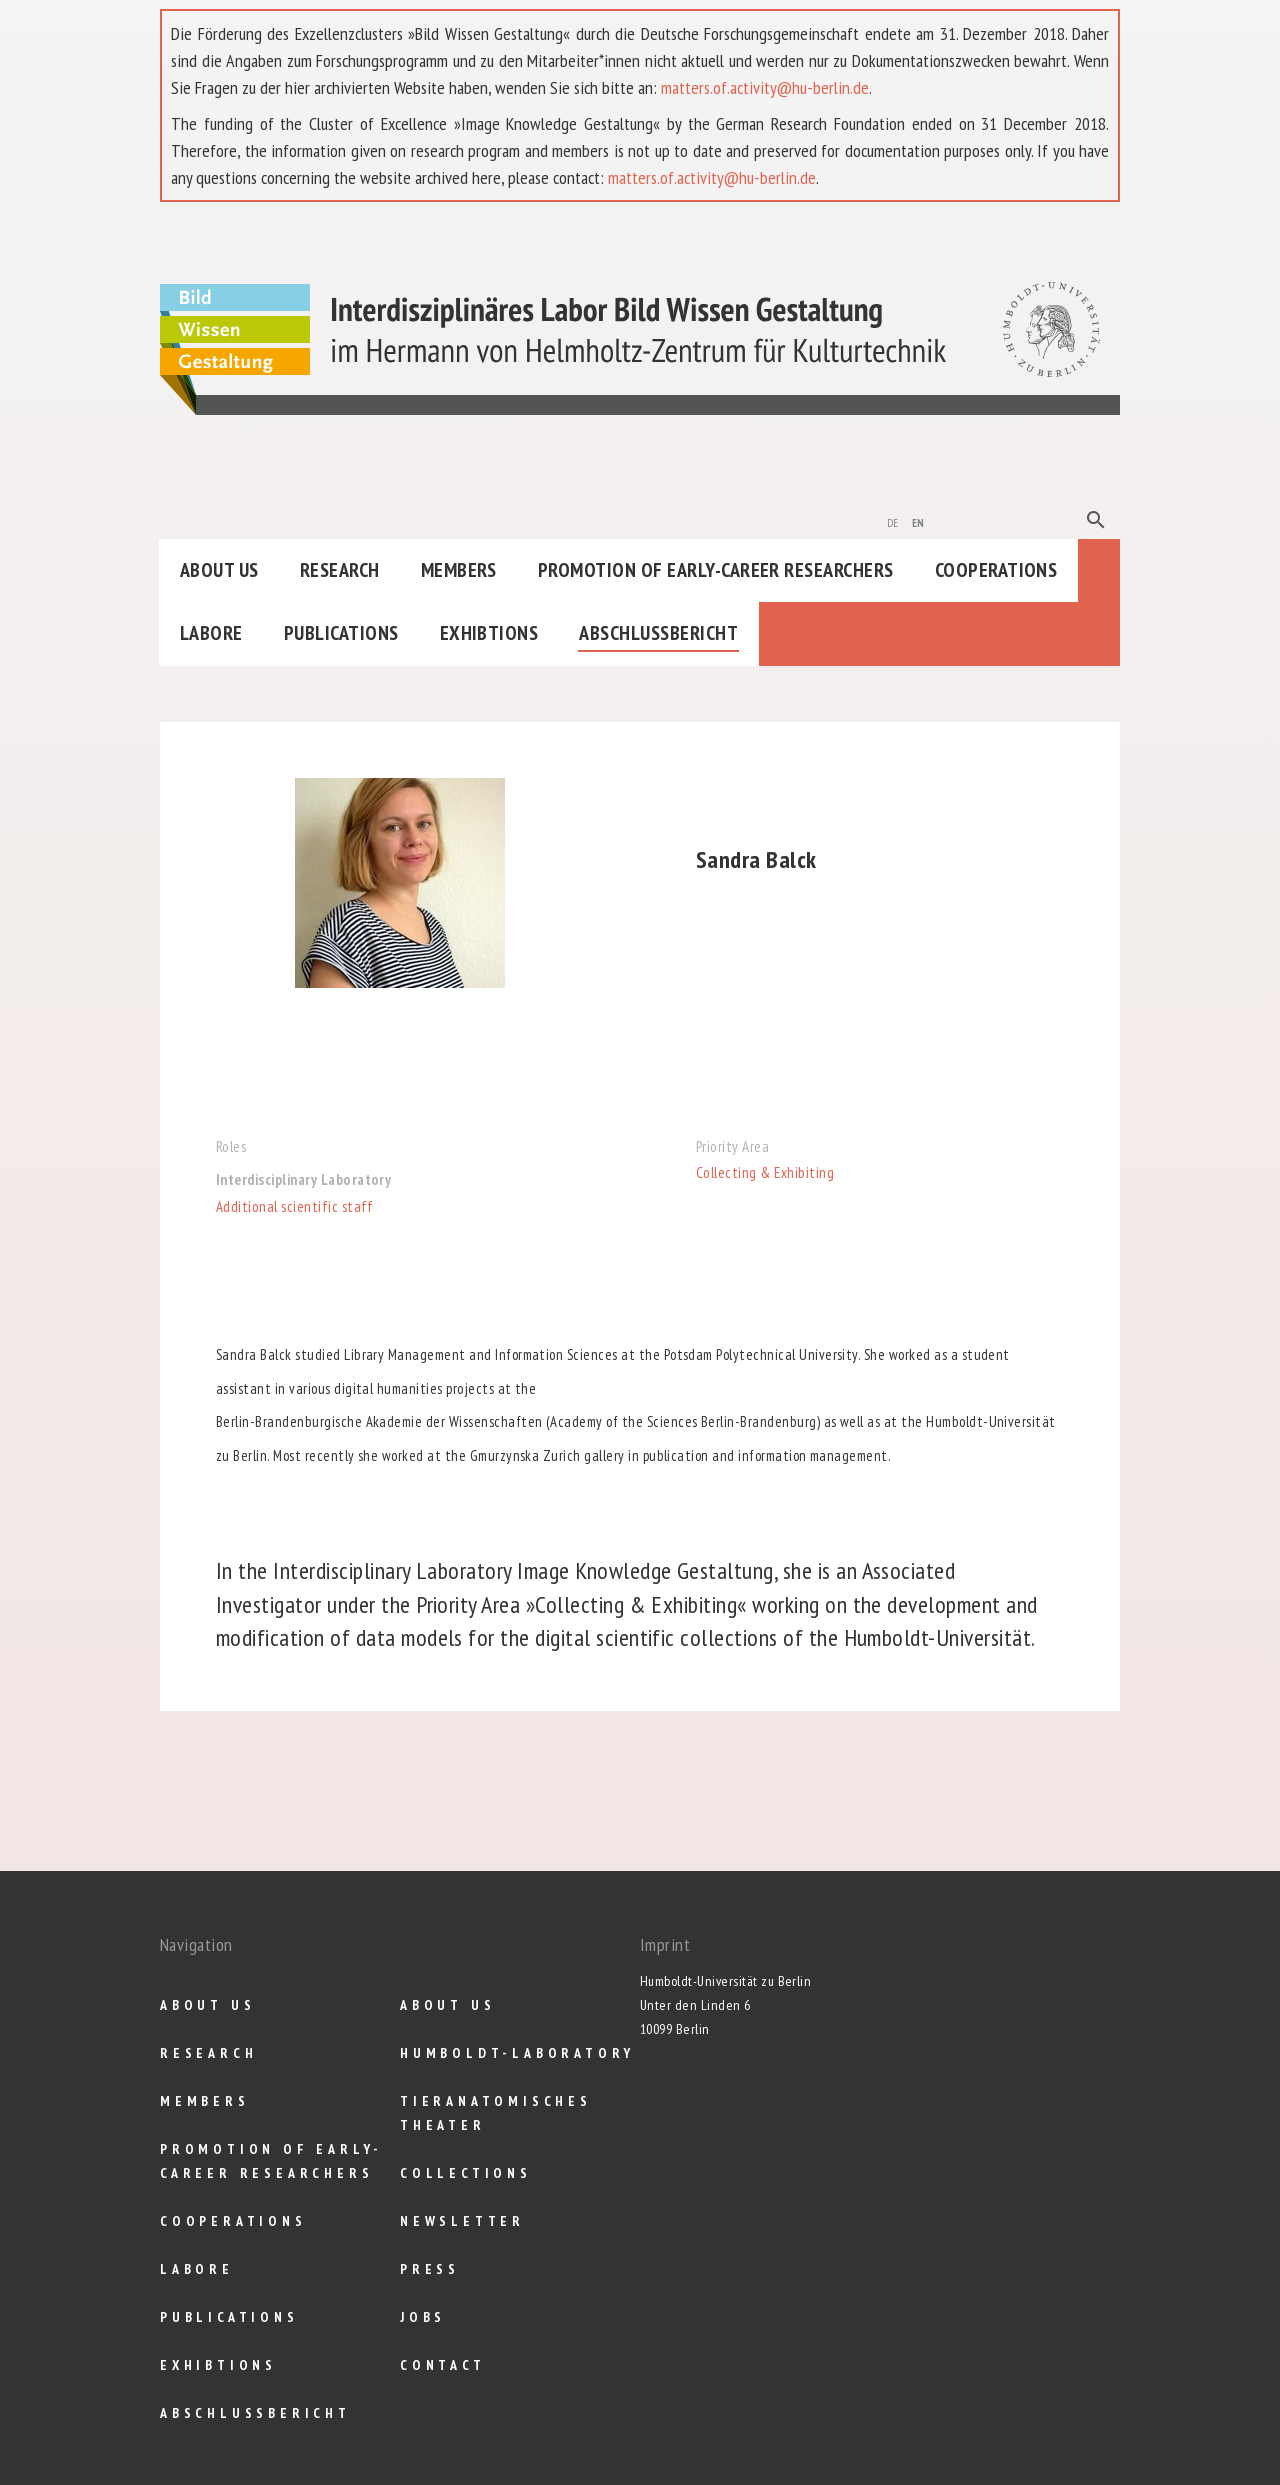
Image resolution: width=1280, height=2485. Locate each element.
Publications (341, 633)
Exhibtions (489, 633)
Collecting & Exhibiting (765, 1172)
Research (340, 570)
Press (430, 2269)
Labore (211, 633)
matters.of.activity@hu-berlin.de (765, 87)
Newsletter (462, 2221)
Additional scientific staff (295, 1206)
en (918, 521)
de (893, 521)
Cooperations (996, 570)
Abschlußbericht (658, 633)
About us (219, 570)
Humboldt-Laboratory (517, 2053)
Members (459, 570)
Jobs (423, 2317)
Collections (466, 2173)
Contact (443, 2365)
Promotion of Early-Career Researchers (716, 570)
